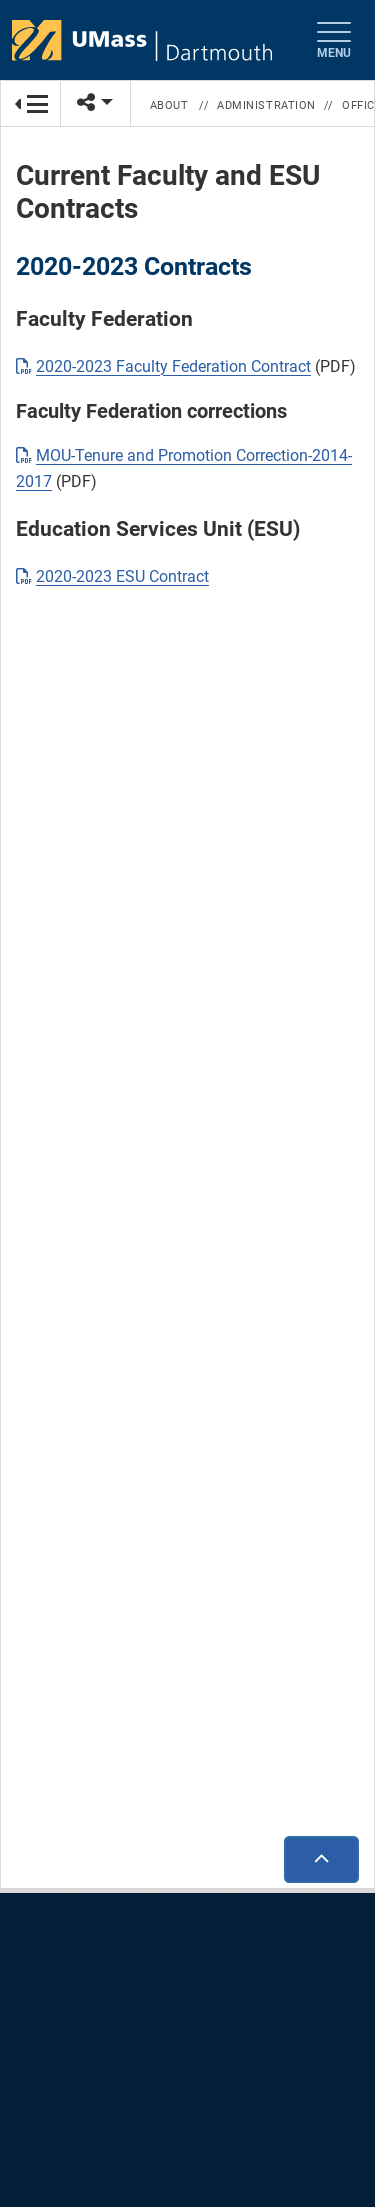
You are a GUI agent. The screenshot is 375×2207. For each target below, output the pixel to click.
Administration (266, 105)
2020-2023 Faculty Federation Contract (173, 366)
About (169, 105)
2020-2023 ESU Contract (122, 576)
